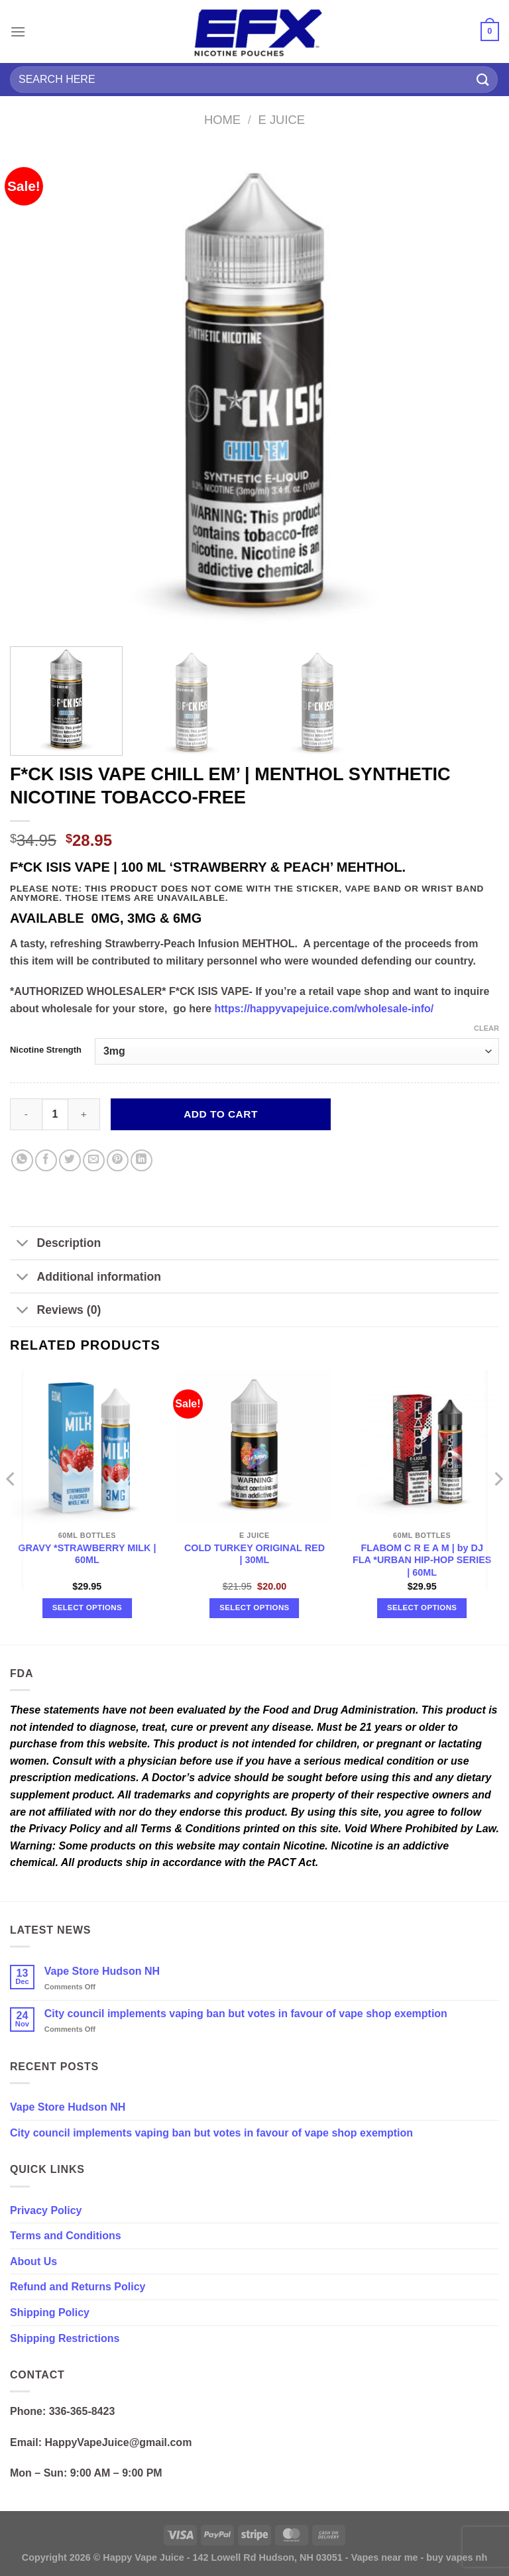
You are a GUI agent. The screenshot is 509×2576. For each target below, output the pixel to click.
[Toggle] (23, 1244)
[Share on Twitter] (70, 1160)
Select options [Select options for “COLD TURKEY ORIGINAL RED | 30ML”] (254, 1607)
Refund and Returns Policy (77, 2286)
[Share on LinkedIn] (141, 1160)
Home (222, 120)
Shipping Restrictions (64, 2338)
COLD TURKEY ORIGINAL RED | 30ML (254, 1554)
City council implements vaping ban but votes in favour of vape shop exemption (245, 2013)
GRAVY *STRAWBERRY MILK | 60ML (87, 1554)
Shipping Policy (49, 2312)
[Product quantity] (55, 1114)
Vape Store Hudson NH (102, 1971)
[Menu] (18, 31)
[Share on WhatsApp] (22, 1160)
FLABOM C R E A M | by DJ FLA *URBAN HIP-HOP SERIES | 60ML (422, 1560)
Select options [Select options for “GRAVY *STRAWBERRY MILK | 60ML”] (87, 1607)
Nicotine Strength (46, 1050)
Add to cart (221, 1114)
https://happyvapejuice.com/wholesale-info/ (324, 1008)
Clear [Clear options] (486, 1028)
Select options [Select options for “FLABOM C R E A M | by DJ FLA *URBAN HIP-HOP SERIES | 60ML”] (422, 1607)
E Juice (282, 120)
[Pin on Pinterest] (118, 1160)
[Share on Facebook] (46, 1160)
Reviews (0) (55, 1311)
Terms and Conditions (65, 2235)
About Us (33, 2261)
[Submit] (483, 79)
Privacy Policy (46, 2210)
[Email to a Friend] (94, 1160)
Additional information (85, 1277)
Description (55, 1244)
